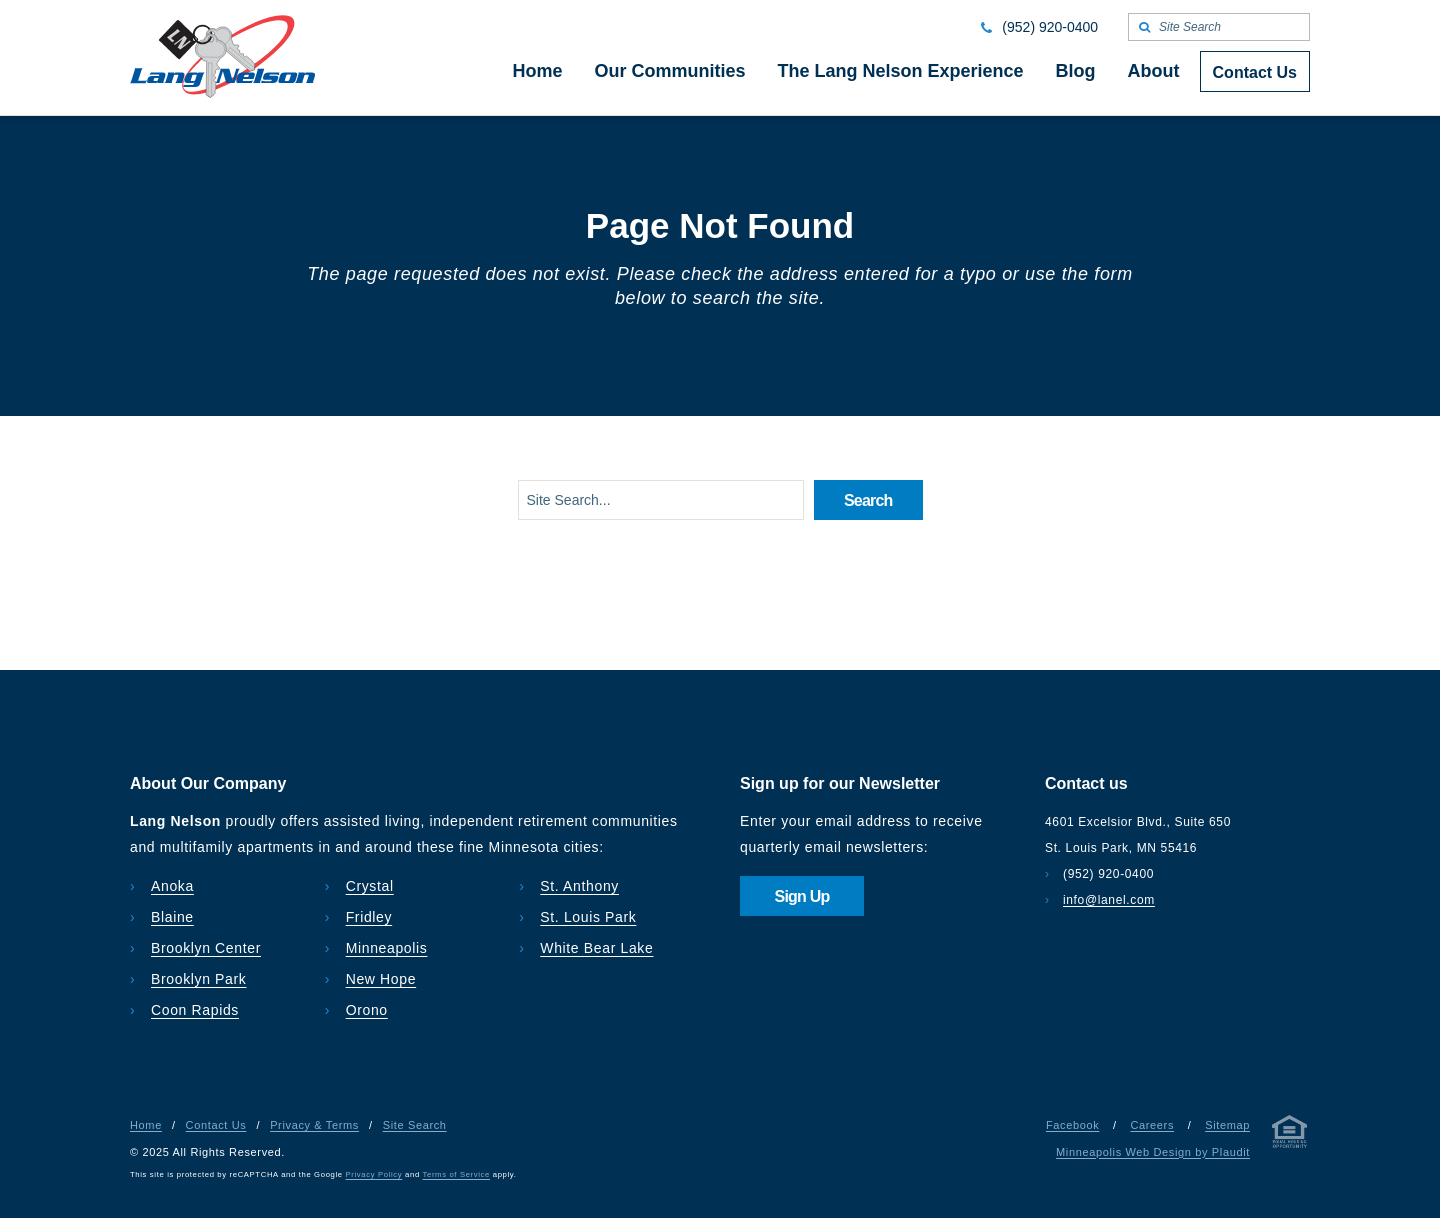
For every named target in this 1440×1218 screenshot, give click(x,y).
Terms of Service (456, 1174)
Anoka (172, 886)
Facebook (1072, 1125)
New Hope (381, 979)
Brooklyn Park (198, 979)
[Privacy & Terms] (1290, 1135)
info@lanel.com (1109, 900)
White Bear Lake (596, 948)
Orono (367, 1010)
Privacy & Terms (314, 1125)
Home (146, 1125)
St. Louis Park (588, 917)
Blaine (172, 917)
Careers (1152, 1125)
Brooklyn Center (206, 948)
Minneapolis (387, 948)
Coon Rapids (195, 1010)
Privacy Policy (374, 1174)
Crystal (370, 886)
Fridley (369, 917)
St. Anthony (579, 886)
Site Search (415, 1125)
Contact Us (216, 1125)
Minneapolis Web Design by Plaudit (1153, 1152)
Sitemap (1227, 1125)
